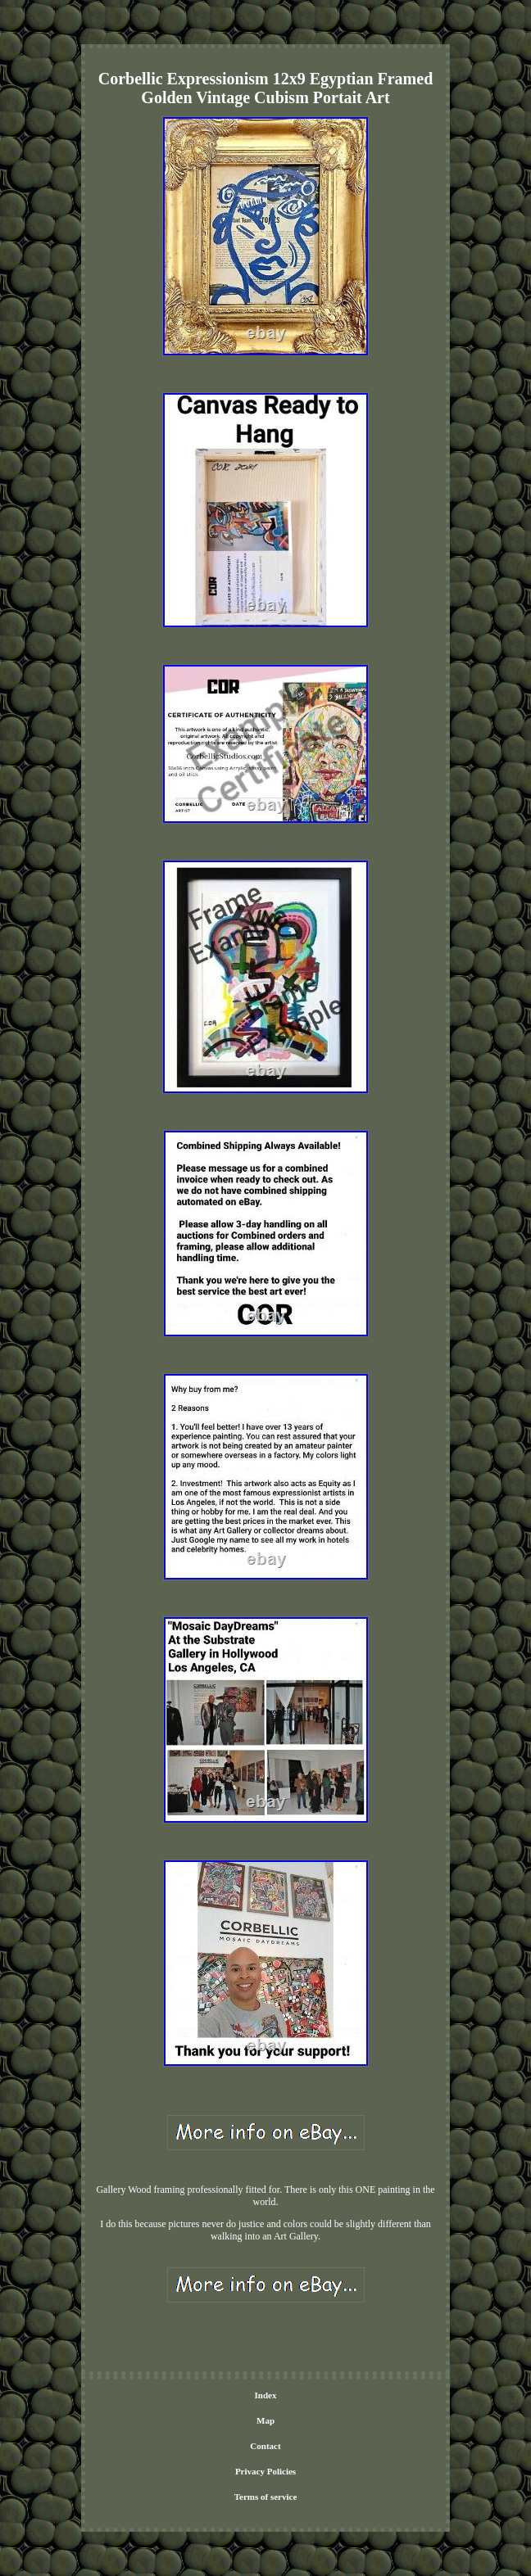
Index (266, 2395)
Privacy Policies (265, 2471)
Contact (265, 2446)
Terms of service (265, 2496)
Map (265, 2420)
